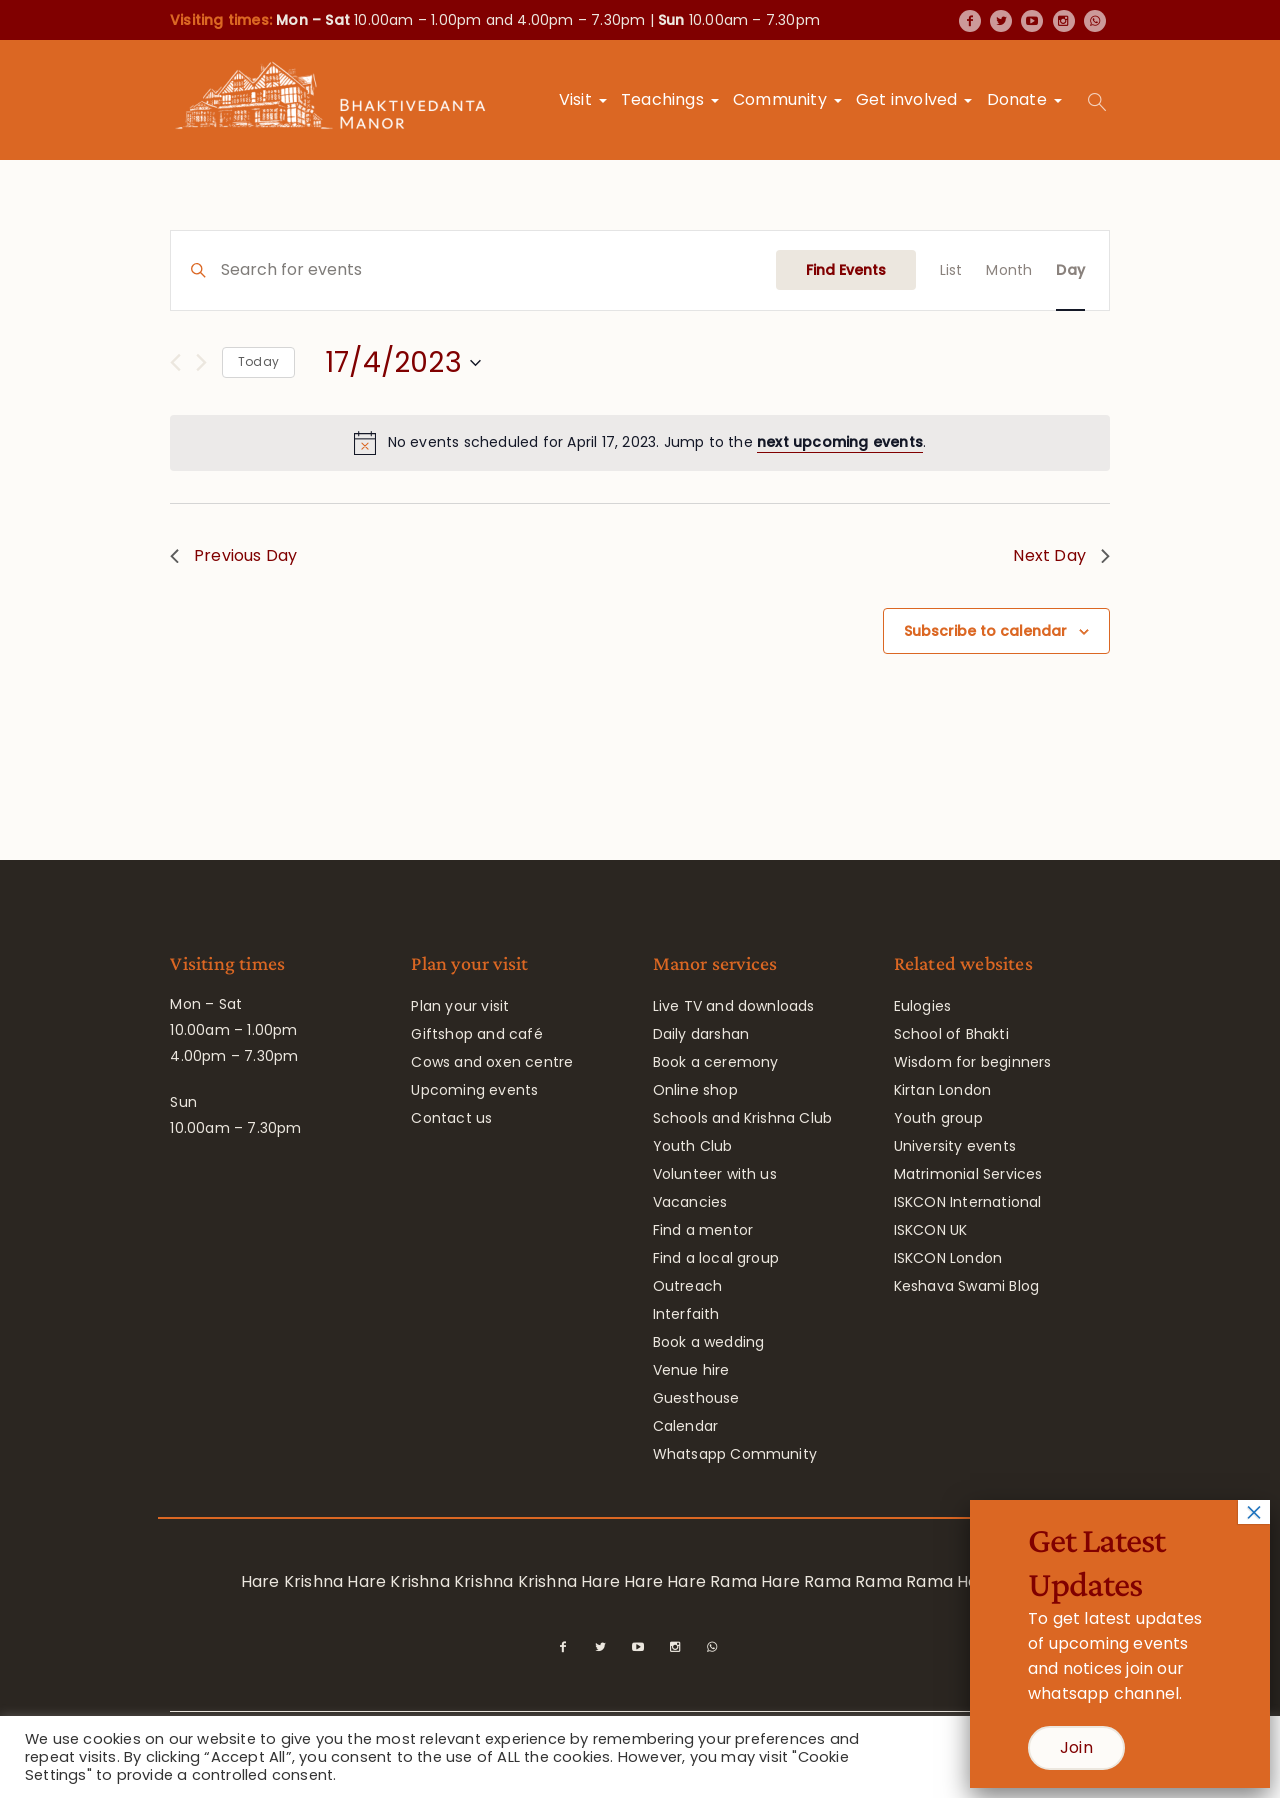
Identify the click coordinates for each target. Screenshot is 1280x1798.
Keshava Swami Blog (967, 1286)
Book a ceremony (716, 1062)
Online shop (695, 1090)
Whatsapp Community (735, 1454)
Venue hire (691, 1370)
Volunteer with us (715, 1174)
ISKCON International (968, 1202)
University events (955, 1146)
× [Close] (1254, 1512)
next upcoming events (840, 442)
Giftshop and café (476, 1034)
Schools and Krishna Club (743, 1118)
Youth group (938, 1118)
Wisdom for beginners (973, 1062)
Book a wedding (709, 1342)
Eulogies (923, 1006)
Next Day (1061, 555)
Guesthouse (696, 1398)
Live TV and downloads (734, 1006)
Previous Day (233, 555)
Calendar (686, 1426)
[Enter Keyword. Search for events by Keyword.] (498, 270)
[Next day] (201, 362)
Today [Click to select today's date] (258, 361)
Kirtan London (943, 1090)
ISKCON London (948, 1258)
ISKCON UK (931, 1230)
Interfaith (686, 1314)
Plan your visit (460, 1006)
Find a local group (716, 1258)
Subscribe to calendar (985, 631)
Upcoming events (474, 1090)
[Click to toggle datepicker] (403, 363)
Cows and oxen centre (492, 1062)
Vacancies (690, 1202)
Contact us (451, 1118)
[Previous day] (175, 362)
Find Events (846, 270)
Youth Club (693, 1146)
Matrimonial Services (968, 1174)
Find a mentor (703, 1230)
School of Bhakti (951, 1034)
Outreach (688, 1286)
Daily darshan (701, 1034)
